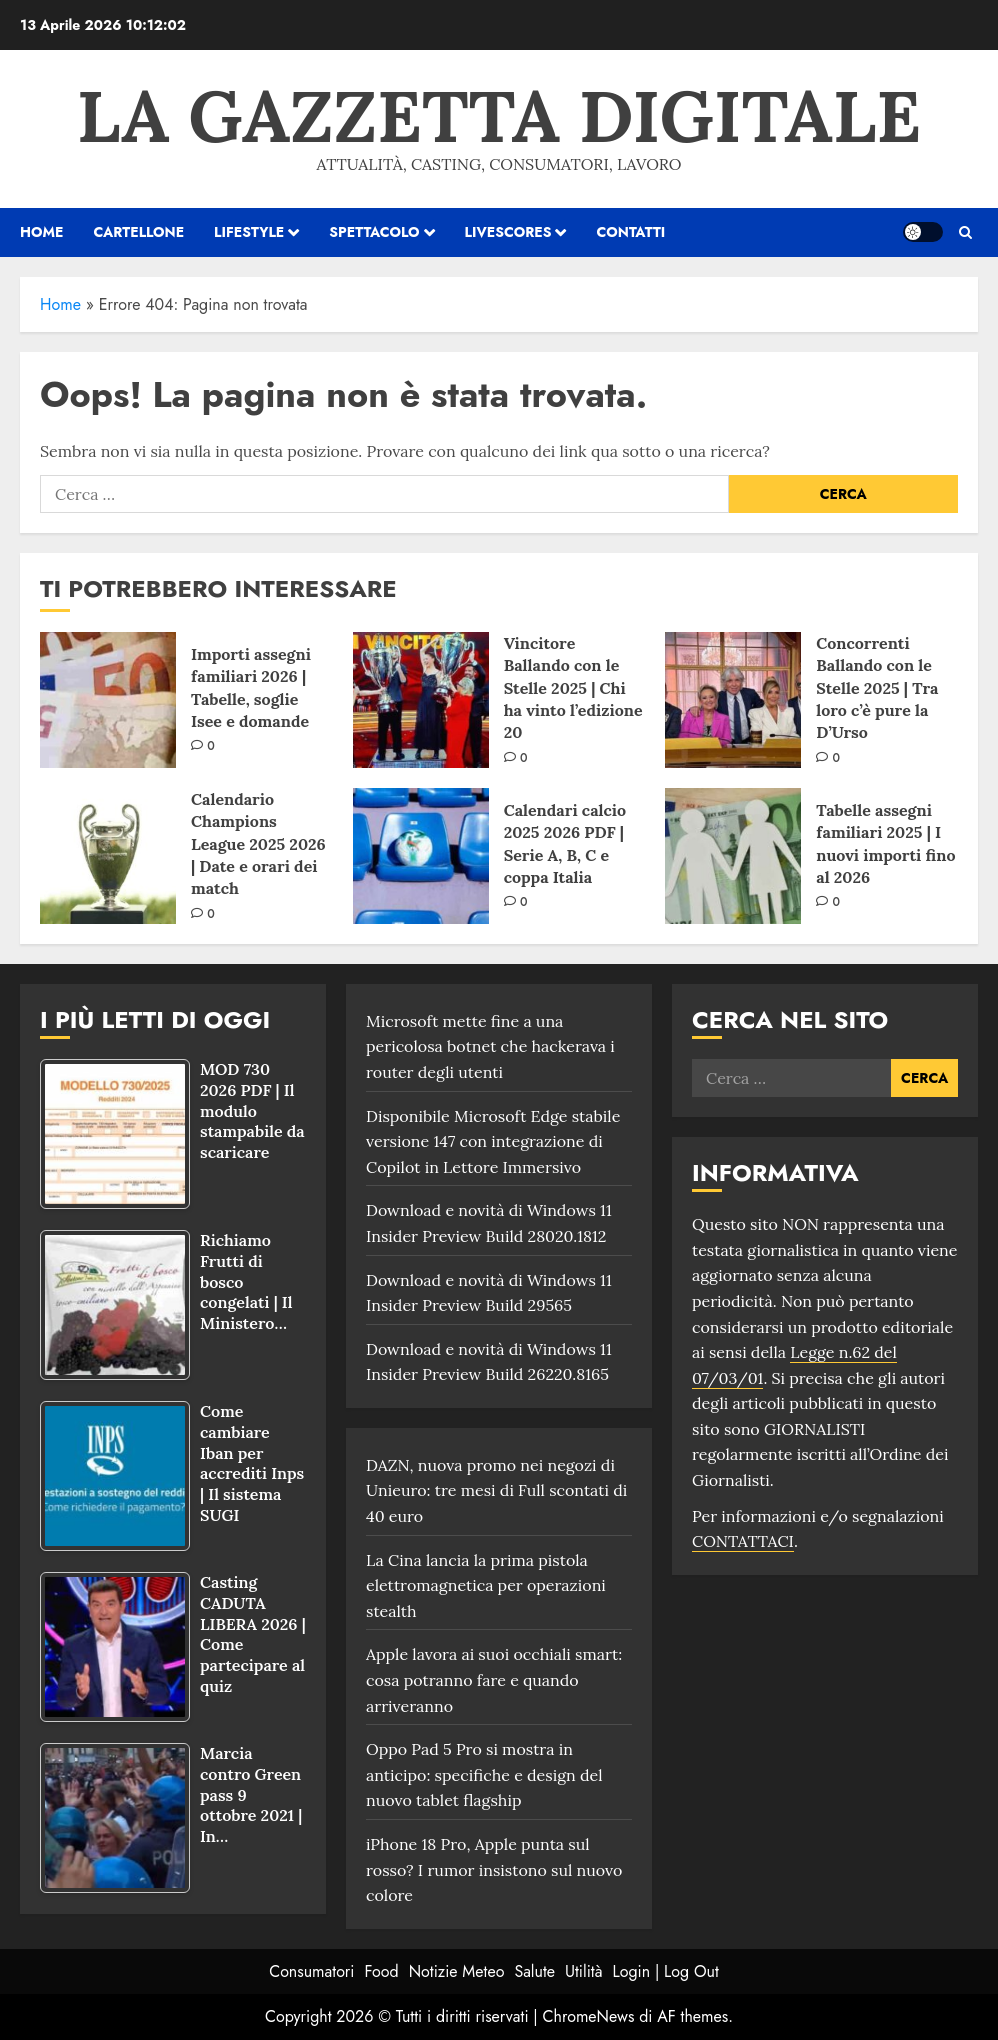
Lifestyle (249, 232)
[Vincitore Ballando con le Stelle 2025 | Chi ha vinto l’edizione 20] (421, 700)
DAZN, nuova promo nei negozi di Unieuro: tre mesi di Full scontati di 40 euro (496, 1490)
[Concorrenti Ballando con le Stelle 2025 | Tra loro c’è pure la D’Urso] (733, 700)
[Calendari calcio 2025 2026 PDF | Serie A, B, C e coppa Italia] (421, 856)
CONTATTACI (743, 1541)
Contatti (630, 232)
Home (60, 304)
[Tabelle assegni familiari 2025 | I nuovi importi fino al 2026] (733, 856)
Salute (534, 1971)
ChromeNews (589, 2016)
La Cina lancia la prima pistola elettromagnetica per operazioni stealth (486, 1585)
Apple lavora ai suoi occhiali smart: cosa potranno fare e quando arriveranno (494, 1679)
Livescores (508, 232)
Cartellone (138, 232)
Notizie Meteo (457, 1971)
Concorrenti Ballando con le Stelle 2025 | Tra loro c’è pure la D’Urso (877, 688)
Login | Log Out (665, 1971)
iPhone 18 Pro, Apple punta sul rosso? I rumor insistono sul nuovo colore (494, 1869)
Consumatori (311, 1971)
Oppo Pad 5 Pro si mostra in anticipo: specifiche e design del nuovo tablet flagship (484, 1774)
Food (382, 1971)
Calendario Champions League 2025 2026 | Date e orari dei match (258, 844)
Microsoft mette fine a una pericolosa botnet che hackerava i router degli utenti (490, 1046)
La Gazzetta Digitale (499, 116)
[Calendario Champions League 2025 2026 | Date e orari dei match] (108, 856)
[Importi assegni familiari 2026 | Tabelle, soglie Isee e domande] (108, 700)
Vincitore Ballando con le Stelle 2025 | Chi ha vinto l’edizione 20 (573, 688)
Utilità (583, 1971)
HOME (41, 232)
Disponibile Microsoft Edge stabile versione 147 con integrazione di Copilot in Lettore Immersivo (493, 1141)
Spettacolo (374, 232)
